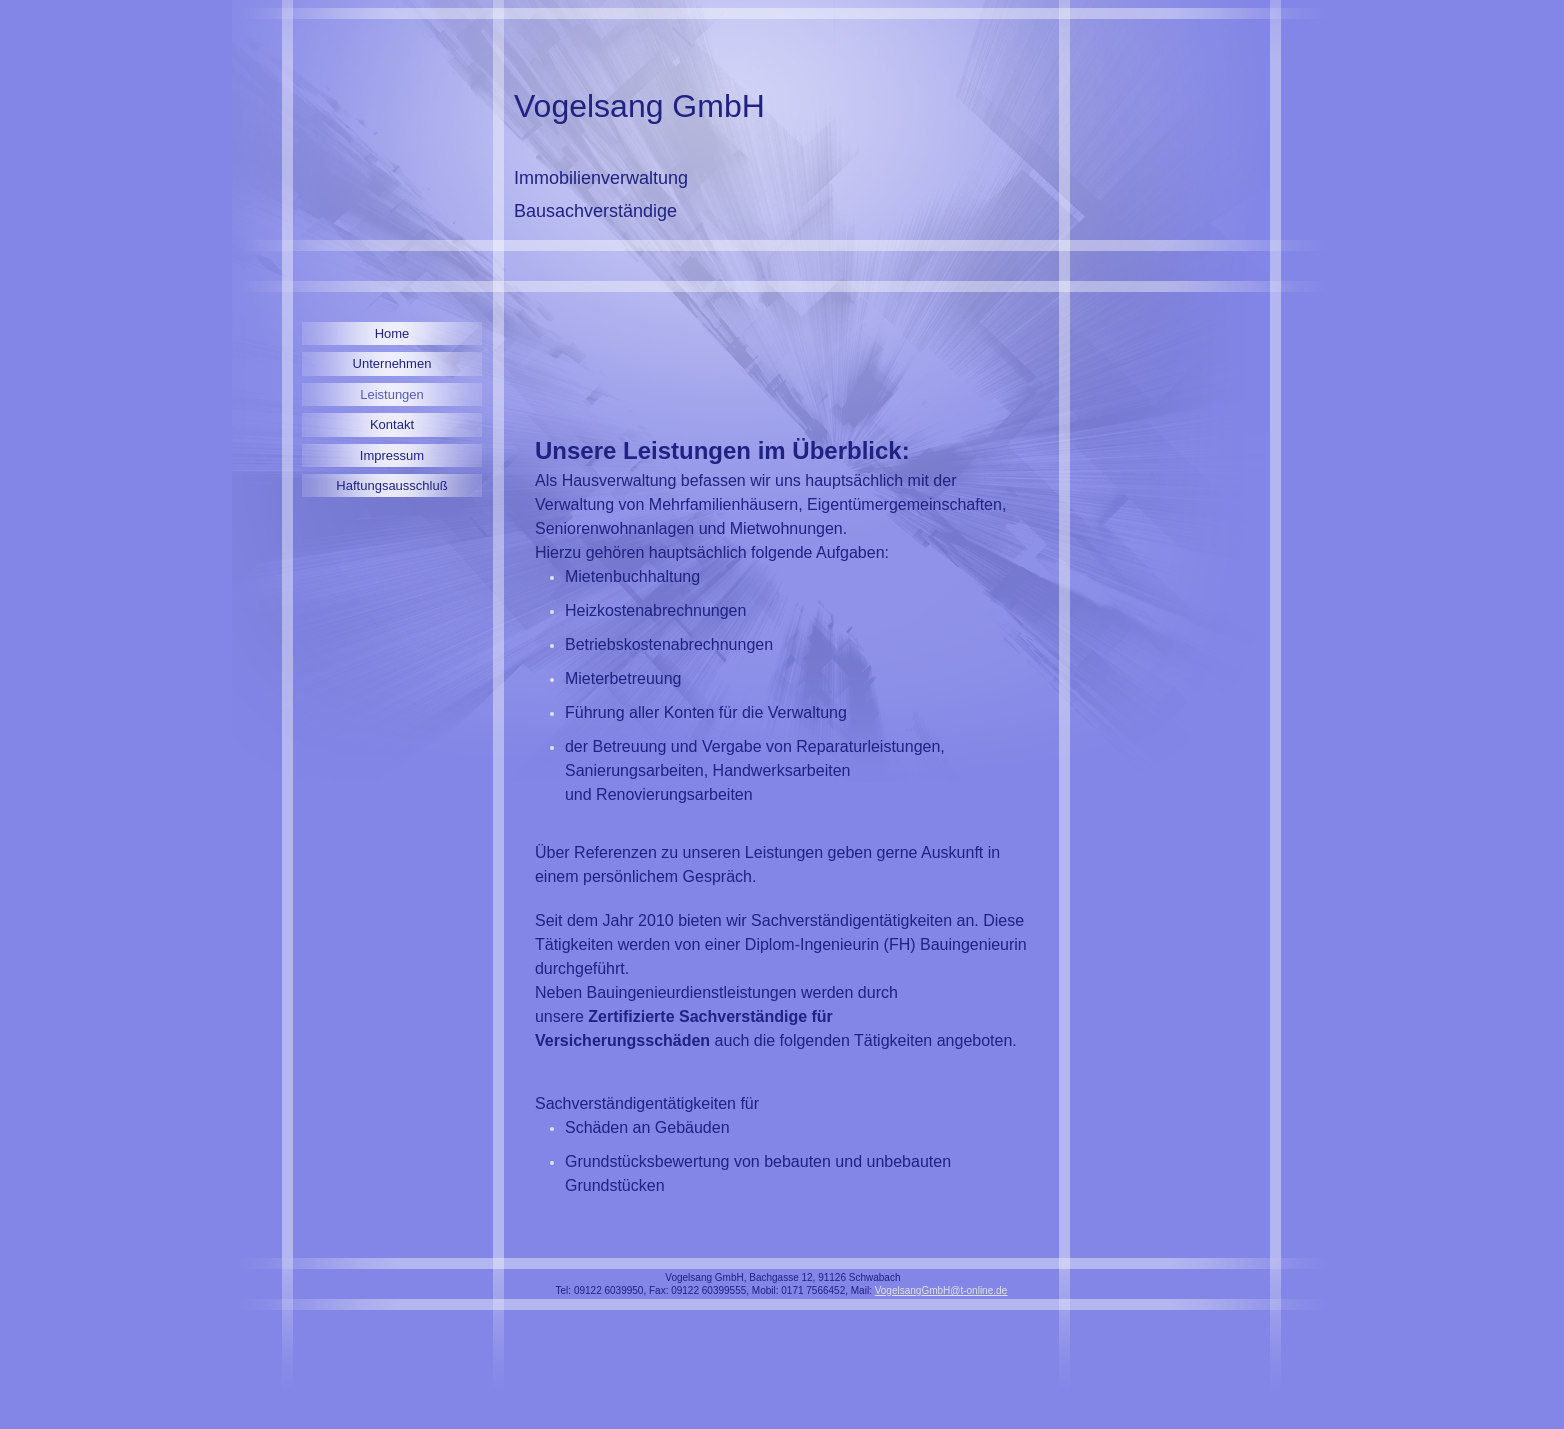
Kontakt (392, 424)
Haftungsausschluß (391, 485)
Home (392, 333)
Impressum (392, 455)
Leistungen (392, 394)
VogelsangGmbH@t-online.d (938, 1290)
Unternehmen (392, 363)
